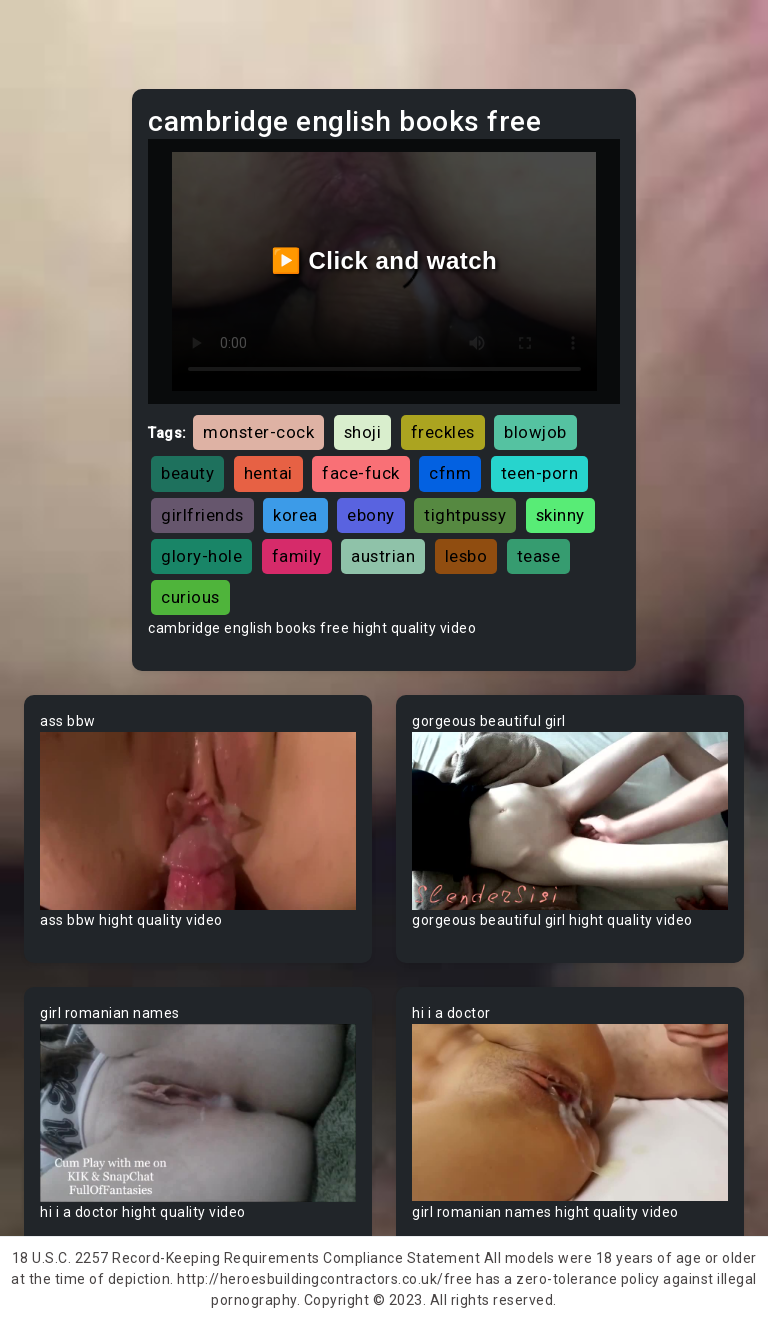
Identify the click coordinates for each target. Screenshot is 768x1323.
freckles (443, 432)
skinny (560, 515)
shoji (363, 432)
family (297, 556)
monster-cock (258, 432)
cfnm (450, 473)
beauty (187, 473)
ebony (371, 515)
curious (190, 597)
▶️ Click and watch (384, 260)
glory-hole (201, 556)
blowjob (535, 432)
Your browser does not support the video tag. (198, 821)
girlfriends (202, 515)
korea (295, 515)
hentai (268, 473)
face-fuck (361, 473)
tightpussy (465, 515)
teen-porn (540, 473)
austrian (383, 556)
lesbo (466, 556)
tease (539, 556)
